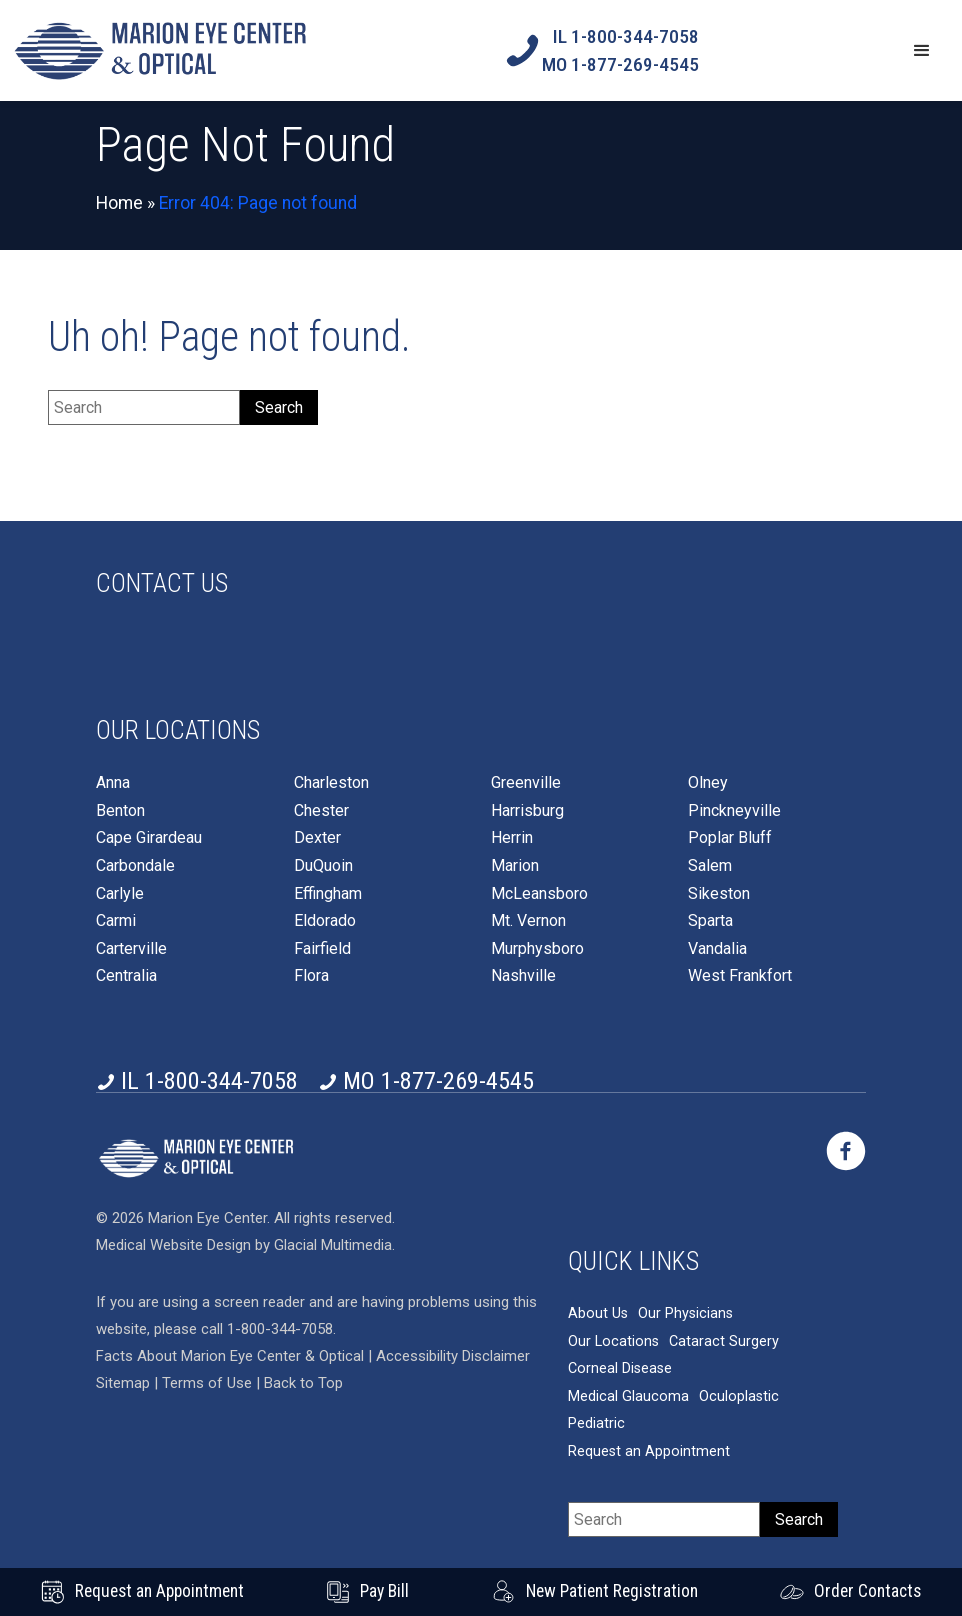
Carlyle (120, 894)
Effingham (328, 894)
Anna (113, 783)
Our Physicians (685, 1313)
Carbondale (135, 866)
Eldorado (325, 921)
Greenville (526, 783)
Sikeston (719, 894)
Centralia (126, 976)
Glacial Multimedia (333, 1245)
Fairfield (322, 949)
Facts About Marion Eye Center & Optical (230, 1356)
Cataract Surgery (724, 1341)
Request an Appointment (649, 1451)
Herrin (512, 838)
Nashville (523, 976)
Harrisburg (527, 811)
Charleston (331, 783)
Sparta (710, 921)
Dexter (317, 838)
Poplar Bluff (730, 838)
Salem (710, 866)
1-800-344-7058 (280, 1329)
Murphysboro (537, 949)
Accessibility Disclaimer (453, 1356)
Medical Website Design (173, 1245)
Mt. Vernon (528, 921)
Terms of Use (209, 1383)
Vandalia (717, 949)
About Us (598, 1313)
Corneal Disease (620, 1368)
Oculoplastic (739, 1396)
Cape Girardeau (149, 838)
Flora (311, 976)
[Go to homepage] (160, 50)
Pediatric (596, 1423)
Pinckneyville (734, 811)
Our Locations (613, 1341)
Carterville (131, 949)
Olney (708, 783)
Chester (321, 811)
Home (119, 203)
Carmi (116, 921)
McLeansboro (539, 894)
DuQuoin (323, 866)
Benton (120, 811)
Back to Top (303, 1383)
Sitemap (123, 1383)
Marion (515, 866)
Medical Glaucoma (628, 1396)
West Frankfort (740, 976)
